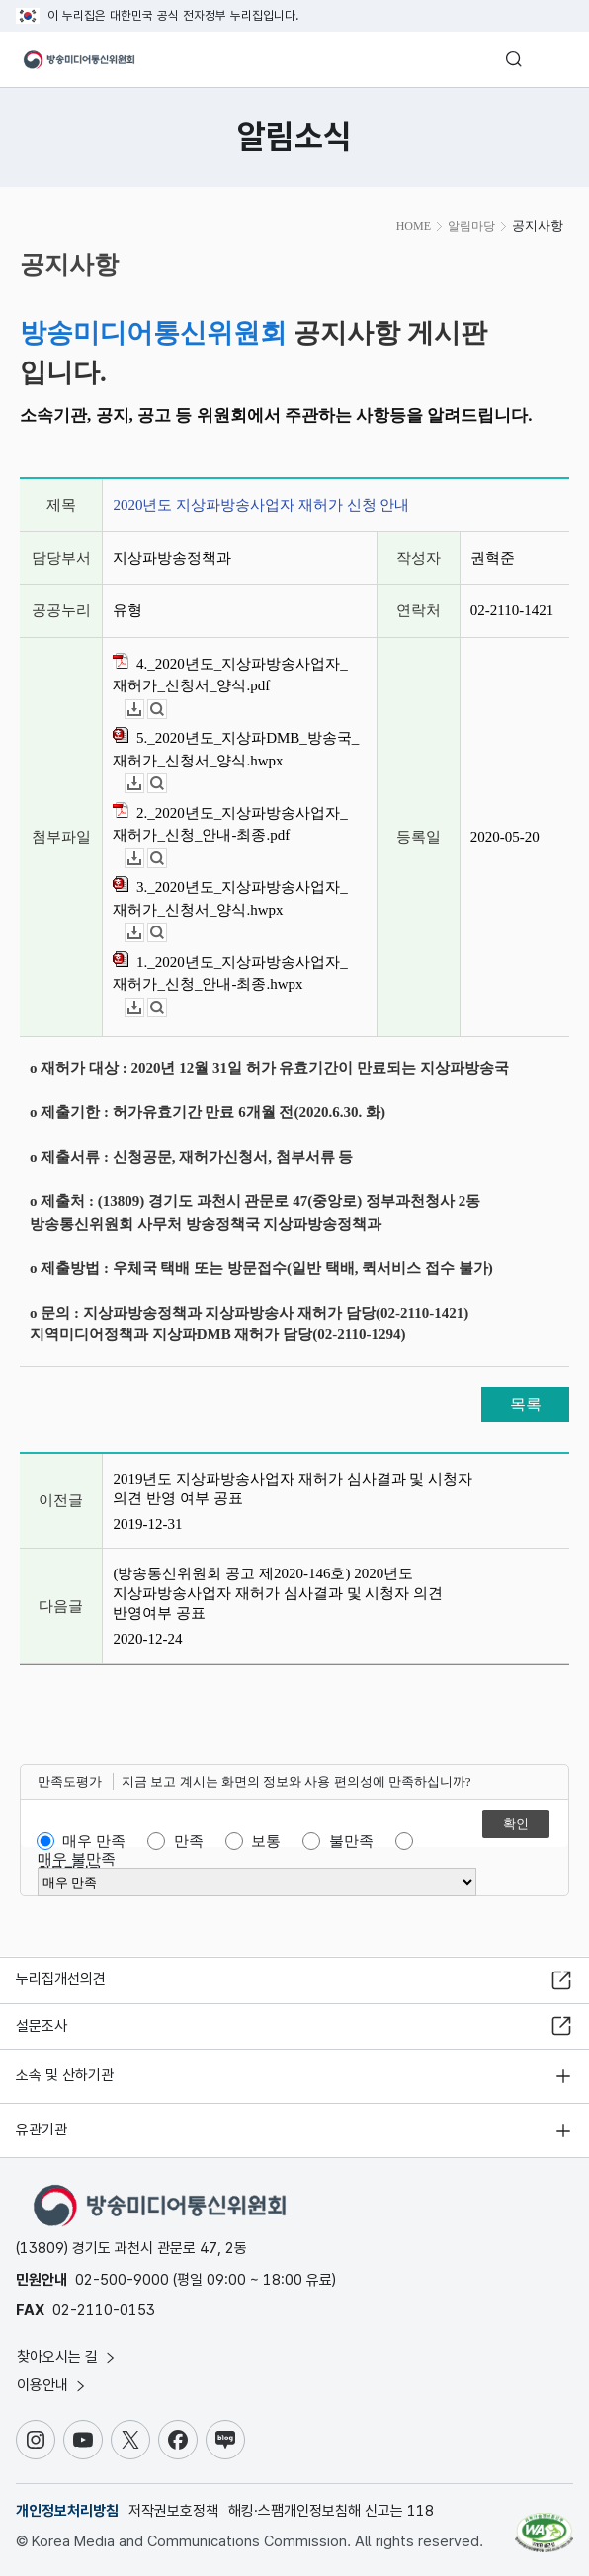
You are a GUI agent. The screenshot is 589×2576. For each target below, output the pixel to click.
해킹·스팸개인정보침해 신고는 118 (331, 2511)
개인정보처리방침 (67, 2511)
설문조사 (41, 2026)
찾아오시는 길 (67, 2357)
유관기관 (41, 2129)
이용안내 (52, 2385)
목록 (526, 1404)
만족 (189, 1841)
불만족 (351, 1841)
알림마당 (471, 226)
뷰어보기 (166, 709)
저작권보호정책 (173, 2511)
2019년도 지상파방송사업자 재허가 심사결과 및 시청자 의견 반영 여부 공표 (292, 1488)
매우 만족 (94, 1841)
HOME (413, 226)
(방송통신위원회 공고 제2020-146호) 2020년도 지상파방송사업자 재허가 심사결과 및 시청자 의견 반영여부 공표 (278, 1593)
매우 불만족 (77, 1859)
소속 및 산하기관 (65, 2075)
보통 (266, 1841)
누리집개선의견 (61, 1979)
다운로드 (143, 709)
